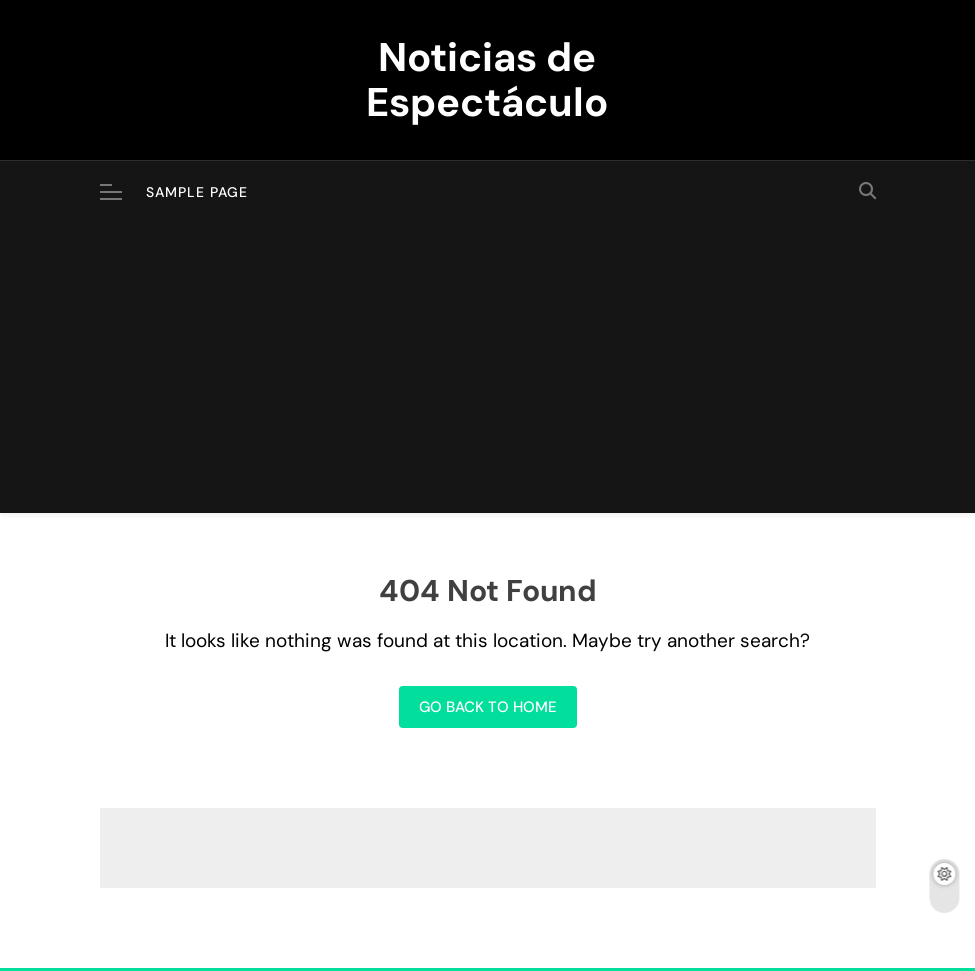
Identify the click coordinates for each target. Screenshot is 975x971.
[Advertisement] (487, 373)
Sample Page (197, 192)
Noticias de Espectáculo (487, 79)
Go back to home (488, 707)
